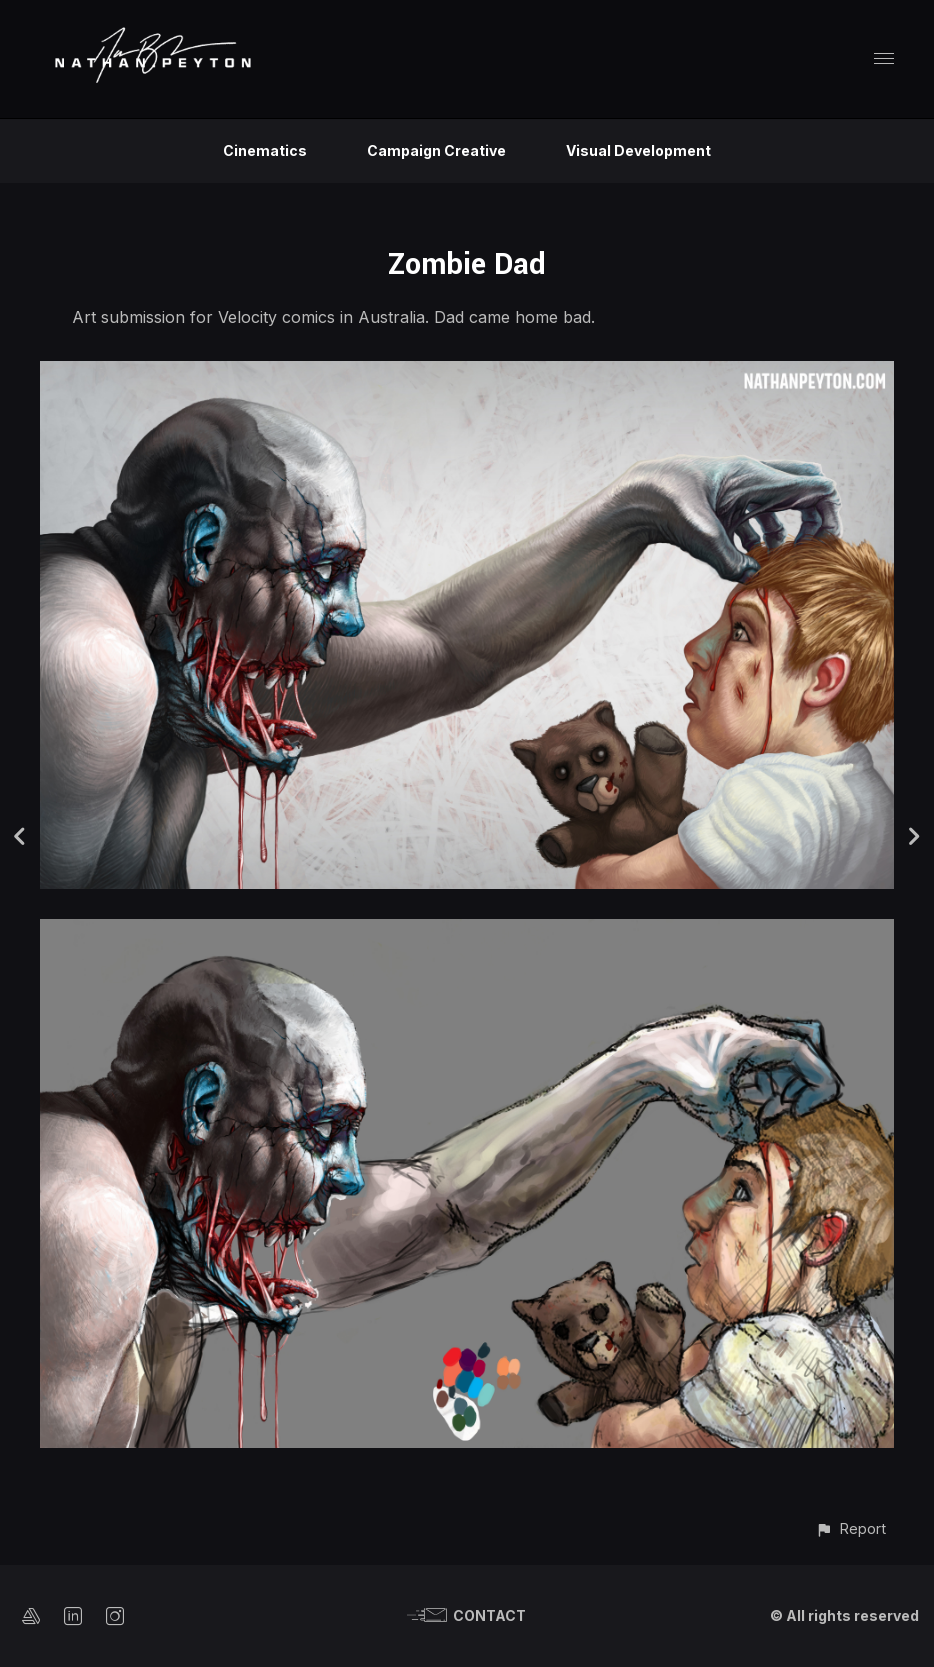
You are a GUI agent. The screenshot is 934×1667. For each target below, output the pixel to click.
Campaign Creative (436, 150)
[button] (850, 1528)
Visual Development (638, 150)
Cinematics (265, 150)
